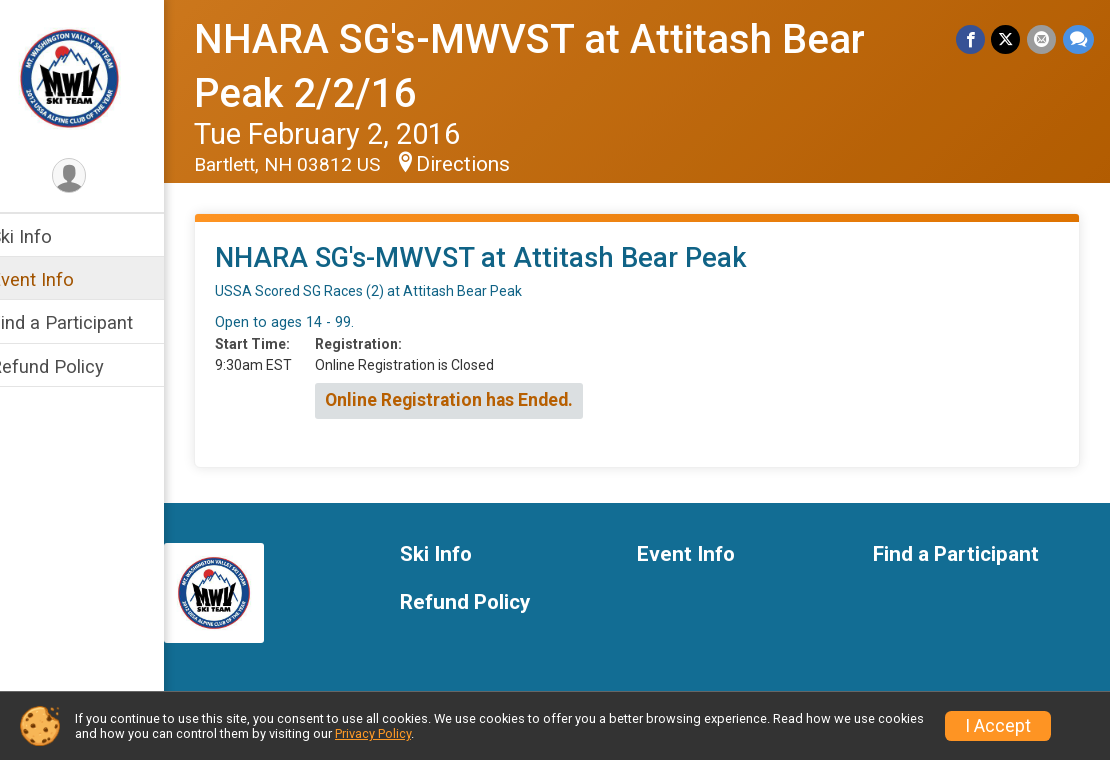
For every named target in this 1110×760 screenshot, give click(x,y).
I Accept (998, 726)
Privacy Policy (373, 733)
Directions (489, 164)
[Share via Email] (1042, 39)
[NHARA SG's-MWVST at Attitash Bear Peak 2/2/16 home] (95, 77)
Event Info (58, 279)
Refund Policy (73, 366)
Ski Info (47, 236)
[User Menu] (95, 176)
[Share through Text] (1078, 39)
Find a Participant (87, 322)
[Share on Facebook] (972, 39)
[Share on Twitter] (1007, 39)
